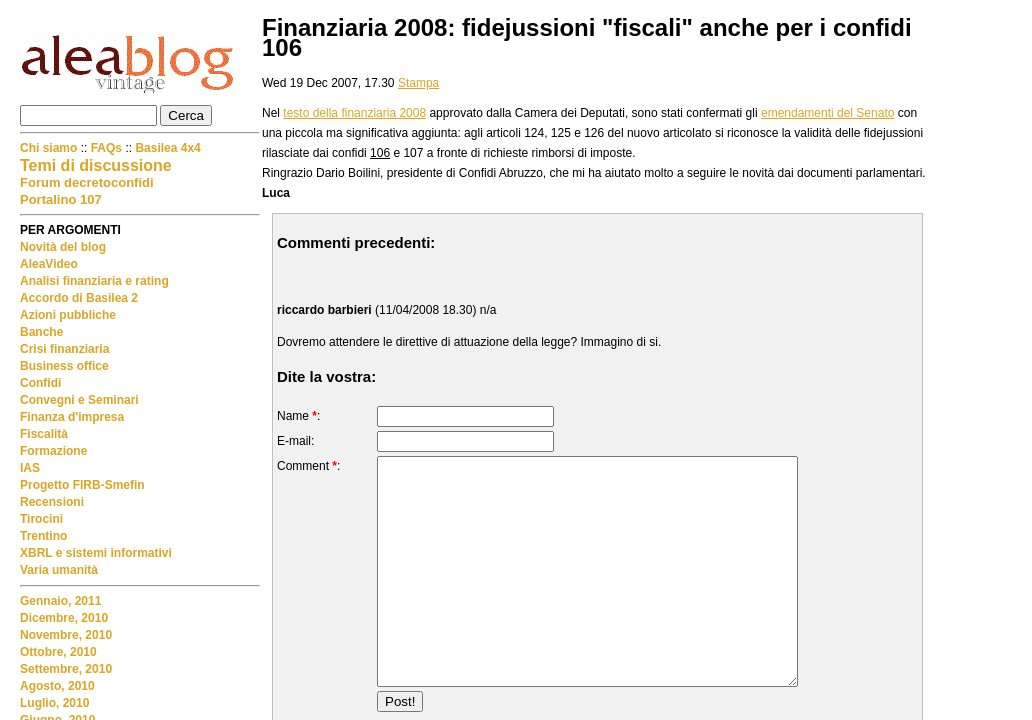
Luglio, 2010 (54, 703)
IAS (30, 468)
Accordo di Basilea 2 (79, 298)
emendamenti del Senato (827, 113)
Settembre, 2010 (66, 669)
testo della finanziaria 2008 (354, 113)
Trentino (43, 536)
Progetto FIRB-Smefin (82, 485)
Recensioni (52, 502)
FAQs (106, 148)
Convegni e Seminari (79, 400)
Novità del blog (63, 247)
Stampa (418, 83)
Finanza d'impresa (72, 417)
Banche (41, 332)
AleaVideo (49, 264)
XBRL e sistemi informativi (96, 553)
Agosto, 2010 (57, 686)
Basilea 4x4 (167, 148)
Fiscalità (44, 434)
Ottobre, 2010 (58, 652)
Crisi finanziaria (64, 349)
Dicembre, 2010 (64, 618)
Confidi (40, 383)
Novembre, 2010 (66, 635)
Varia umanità (59, 570)
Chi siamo (50, 148)
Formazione (53, 451)
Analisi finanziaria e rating (94, 281)
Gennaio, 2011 (60, 601)
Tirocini (41, 519)
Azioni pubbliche (68, 315)
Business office (64, 366)
